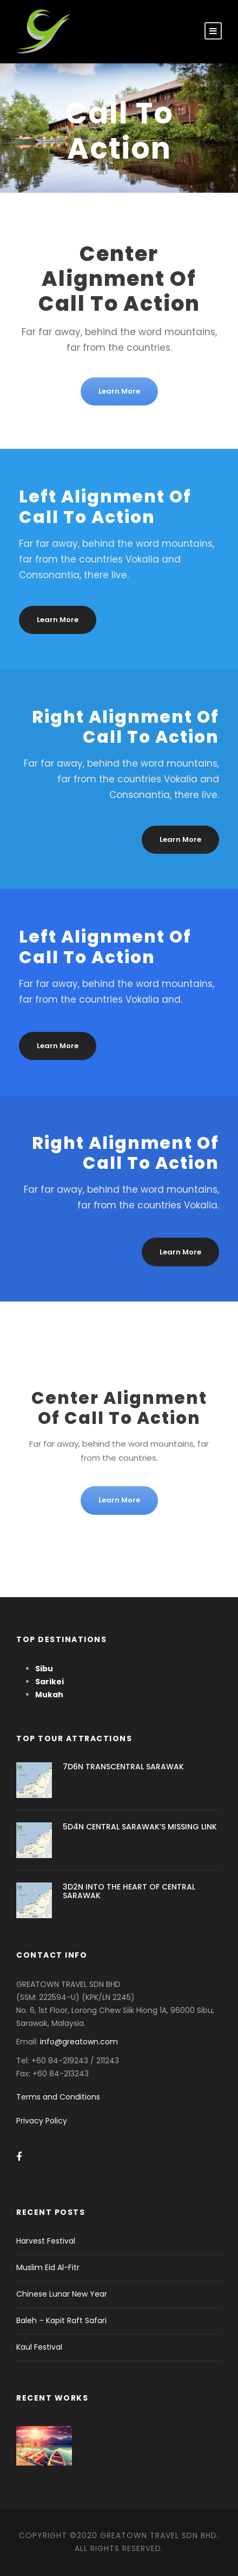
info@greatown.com (80, 2041)
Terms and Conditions (58, 2096)
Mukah (49, 1694)
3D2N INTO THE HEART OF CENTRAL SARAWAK (129, 1891)
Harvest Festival (45, 2240)
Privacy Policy (41, 2120)
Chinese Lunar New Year (61, 2294)
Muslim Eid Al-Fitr (48, 2267)
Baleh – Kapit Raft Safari (61, 2320)
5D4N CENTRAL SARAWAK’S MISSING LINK (140, 1826)
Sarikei (49, 1681)
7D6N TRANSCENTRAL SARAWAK (123, 1766)
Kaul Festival (39, 2347)
